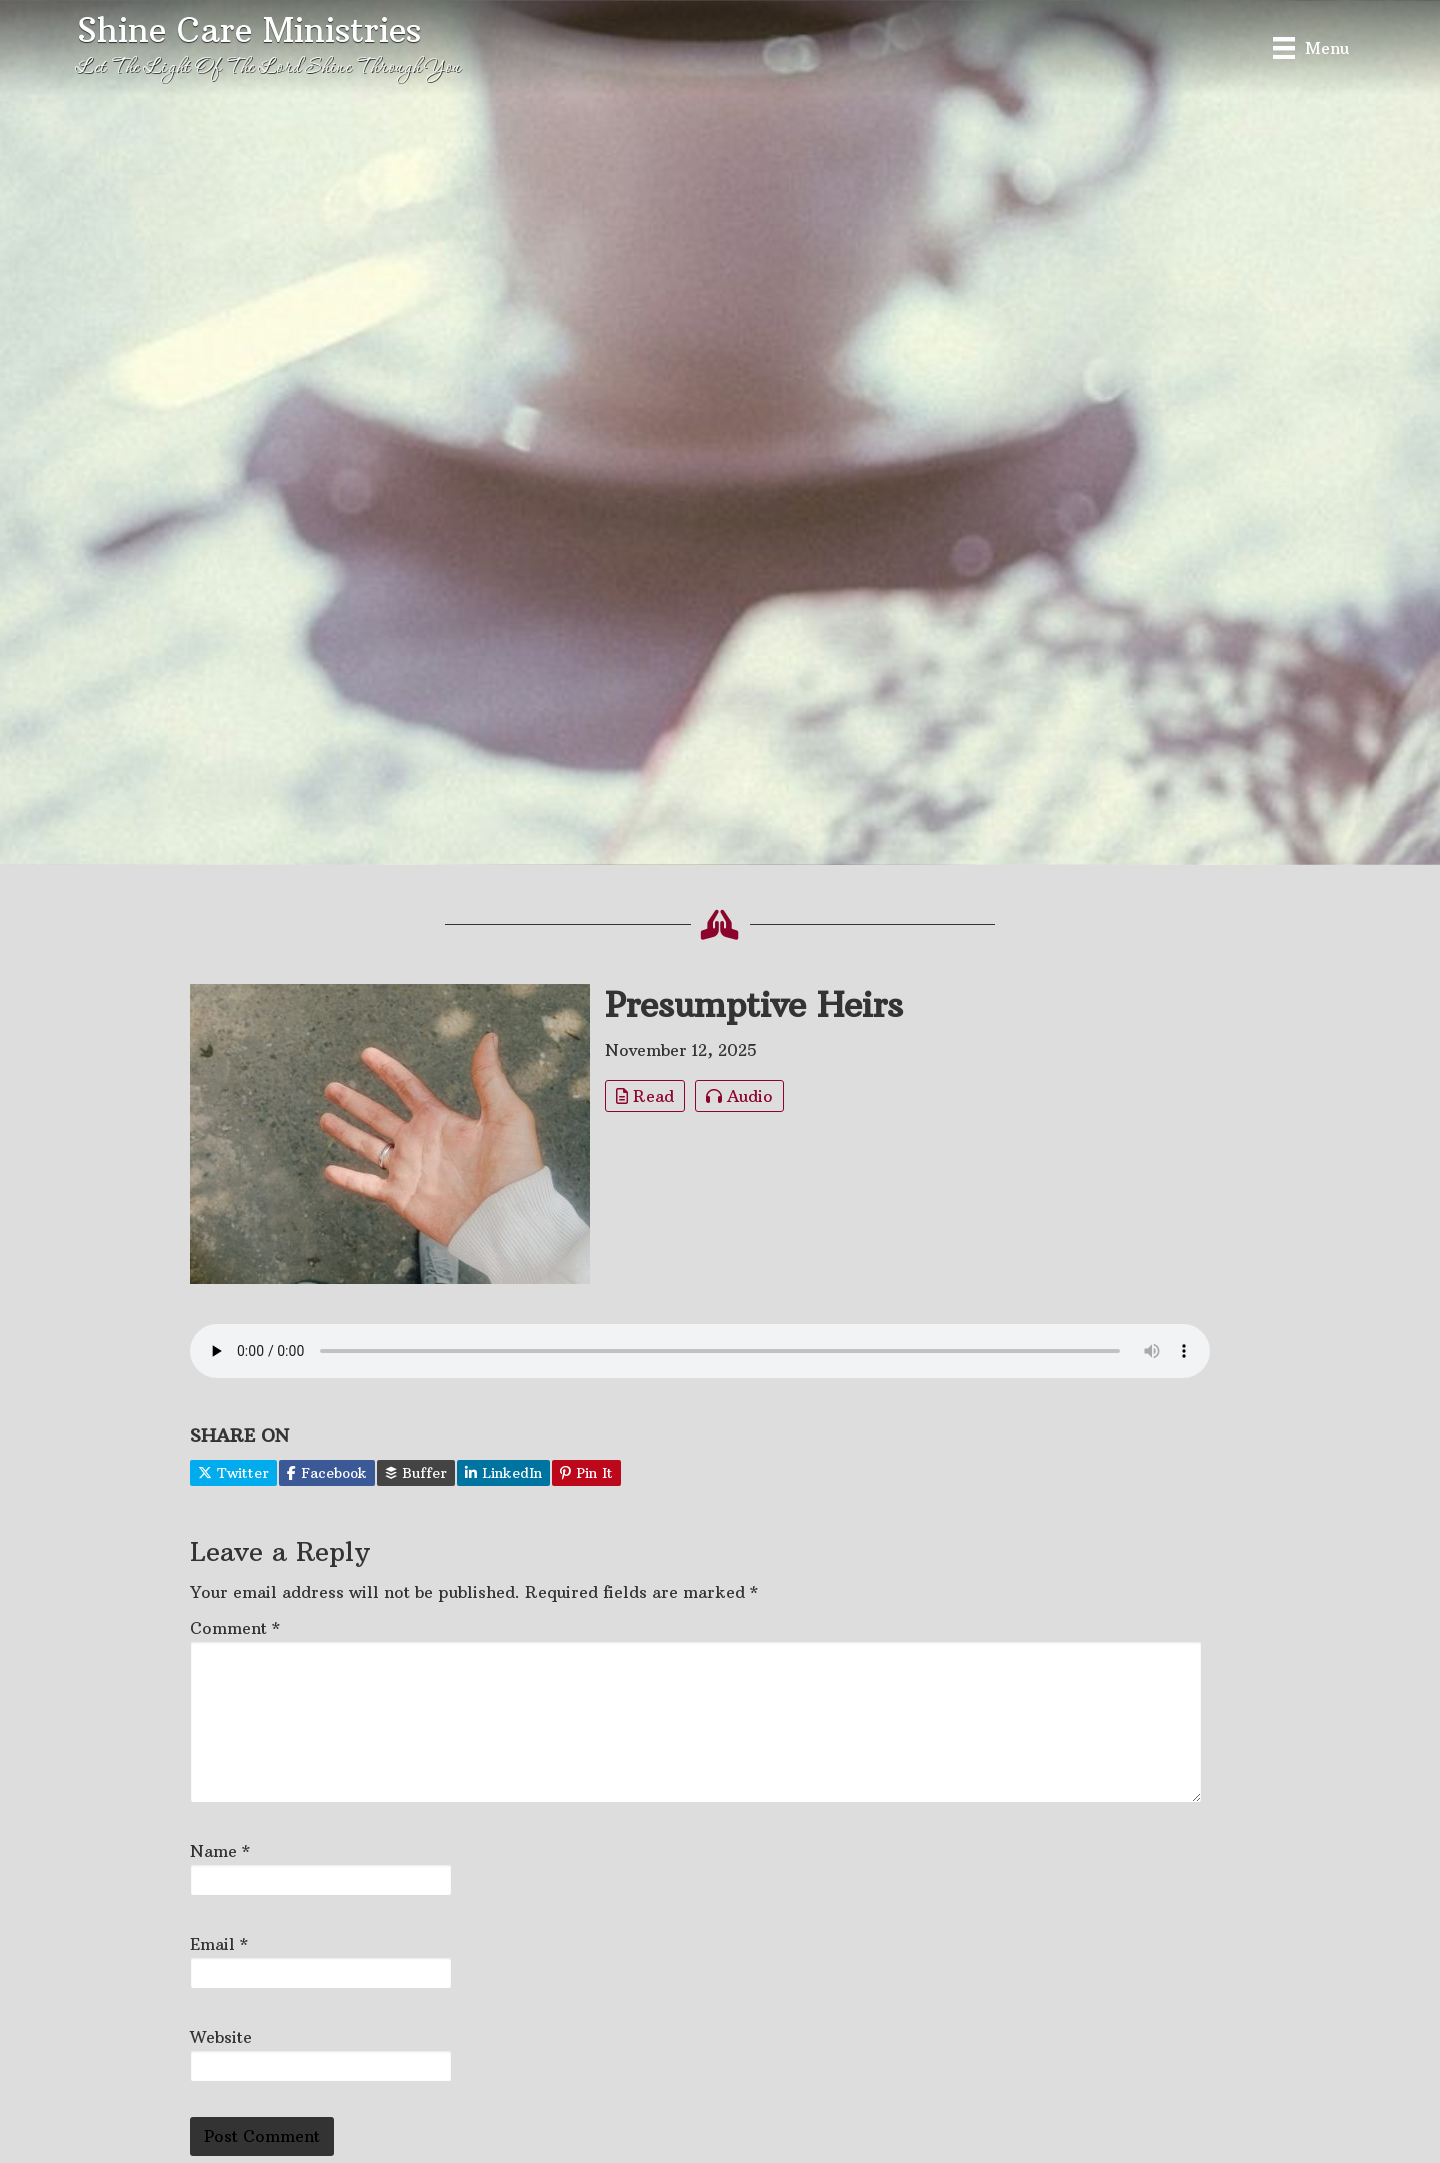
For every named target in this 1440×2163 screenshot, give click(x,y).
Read (645, 1096)
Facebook (327, 1473)
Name (220, 1851)
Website (221, 2037)
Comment (235, 1628)
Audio (739, 1096)
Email (219, 1944)
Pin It (586, 1473)
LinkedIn (503, 1473)
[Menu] (1311, 47)
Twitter (233, 1473)
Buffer (416, 1473)
